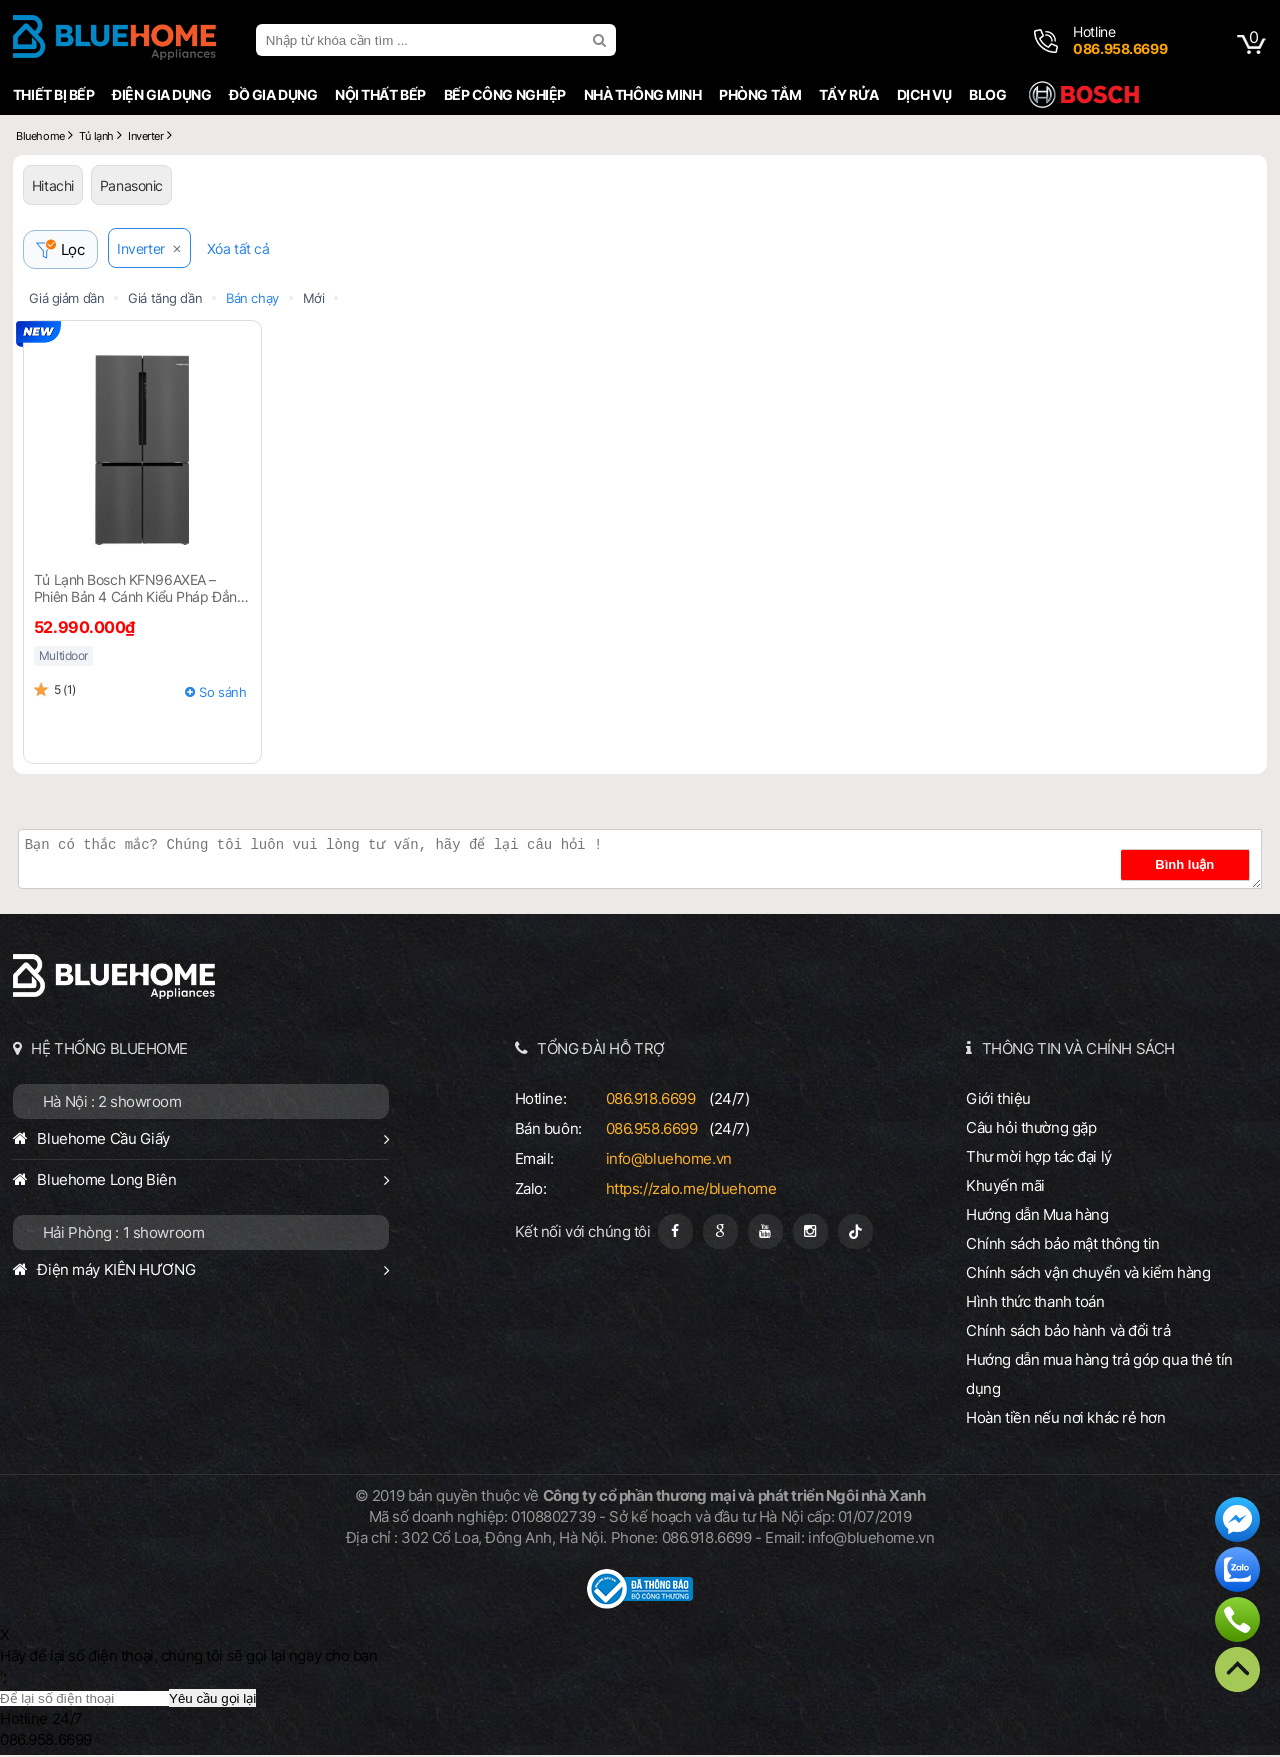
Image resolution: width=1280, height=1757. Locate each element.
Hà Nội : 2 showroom (112, 1103)
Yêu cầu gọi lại (212, 1700)
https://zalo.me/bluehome (691, 1190)
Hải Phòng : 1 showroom (124, 1234)
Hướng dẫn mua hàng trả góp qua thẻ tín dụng (1099, 1376)
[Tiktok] (855, 1233)
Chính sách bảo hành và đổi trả (1068, 1332)
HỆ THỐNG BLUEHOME (109, 1050)
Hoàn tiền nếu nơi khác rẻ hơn (1066, 1419)
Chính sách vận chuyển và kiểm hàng (1088, 1274)
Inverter (147, 250)
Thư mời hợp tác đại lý (1039, 1158)
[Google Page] (720, 1233)
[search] (602, 40)
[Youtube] (765, 1233)
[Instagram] (810, 1233)
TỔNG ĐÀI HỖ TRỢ (601, 1050)
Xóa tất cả (243, 250)
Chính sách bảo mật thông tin (1063, 1245)
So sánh (222, 694)
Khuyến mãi (1005, 1187)
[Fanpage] (675, 1233)
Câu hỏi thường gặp (1031, 1129)
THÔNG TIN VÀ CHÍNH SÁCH (1078, 1050)
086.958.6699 (652, 1130)
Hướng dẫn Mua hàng (1037, 1216)
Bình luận (1199, 867)
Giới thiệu (998, 1100)
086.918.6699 (651, 1100)
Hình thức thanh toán (1035, 1303)
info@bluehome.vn (669, 1160)
